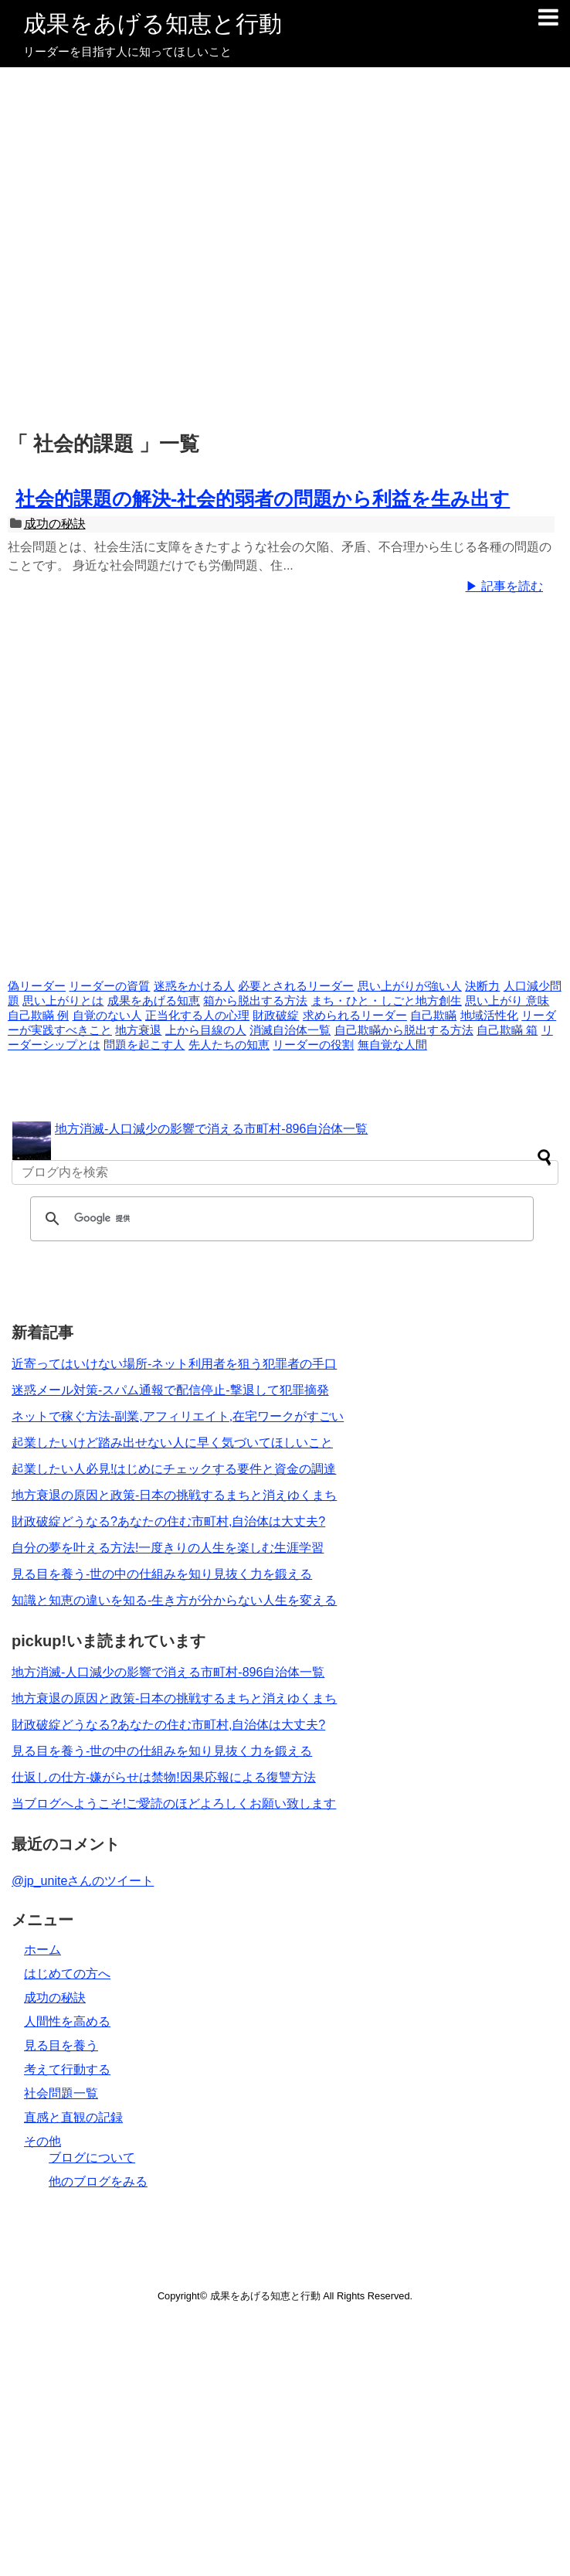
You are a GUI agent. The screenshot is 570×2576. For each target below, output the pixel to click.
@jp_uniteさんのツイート (83, 1880)
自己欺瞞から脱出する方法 (403, 1030)
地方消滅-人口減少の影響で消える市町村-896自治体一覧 (211, 1128)
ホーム (42, 1949)
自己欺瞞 (433, 1015)
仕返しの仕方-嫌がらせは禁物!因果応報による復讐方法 (164, 1777)
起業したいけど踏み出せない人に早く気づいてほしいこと (172, 1442)
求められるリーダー (355, 1015)
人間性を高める (67, 2021)
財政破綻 (276, 1015)
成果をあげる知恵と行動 (152, 23)
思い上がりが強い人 (410, 986)
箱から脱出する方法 (255, 1001)
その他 (42, 2141)
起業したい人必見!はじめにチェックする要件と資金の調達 (174, 1468)
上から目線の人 (205, 1030)
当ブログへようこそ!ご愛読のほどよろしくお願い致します (174, 1803)
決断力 (482, 986)
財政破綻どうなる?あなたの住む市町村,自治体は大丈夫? (168, 1521)
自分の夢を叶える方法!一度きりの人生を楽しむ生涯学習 (168, 1547)
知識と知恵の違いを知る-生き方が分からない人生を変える (174, 1600)
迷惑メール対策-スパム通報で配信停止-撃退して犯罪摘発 (170, 1390)
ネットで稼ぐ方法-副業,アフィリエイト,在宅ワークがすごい (178, 1416)
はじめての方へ (67, 1973)
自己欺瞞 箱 (507, 1030)
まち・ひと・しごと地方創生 (386, 1001)
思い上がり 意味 (507, 1001)
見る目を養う (61, 2045)
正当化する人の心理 (197, 1015)
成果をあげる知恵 (153, 1001)
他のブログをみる (98, 2181)
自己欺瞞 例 (38, 1015)
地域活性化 (489, 1015)
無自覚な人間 (392, 1045)
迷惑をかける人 (194, 986)
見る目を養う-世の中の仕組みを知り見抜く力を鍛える (162, 1574)
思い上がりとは (62, 1001)
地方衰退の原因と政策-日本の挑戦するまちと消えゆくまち (174, 1495)
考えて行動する (67, 2069)
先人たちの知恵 (229, 1045)
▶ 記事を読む (504, 586)
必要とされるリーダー (296, 986)
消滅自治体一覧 (290, 1030)
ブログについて (92, 2157)
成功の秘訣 (55, 523)
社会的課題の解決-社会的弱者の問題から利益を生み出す (262, 498)
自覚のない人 (107, 1015)
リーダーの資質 (109, 986)
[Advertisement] (167, 250)
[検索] (279, 1219)
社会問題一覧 (61, 2093)
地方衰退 (138, 1030)
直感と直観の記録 (73, 2117)
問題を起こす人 (144, 1045)
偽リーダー (37, 986)
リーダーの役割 (313, 1045)
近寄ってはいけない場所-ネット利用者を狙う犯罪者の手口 (174, 1363)
